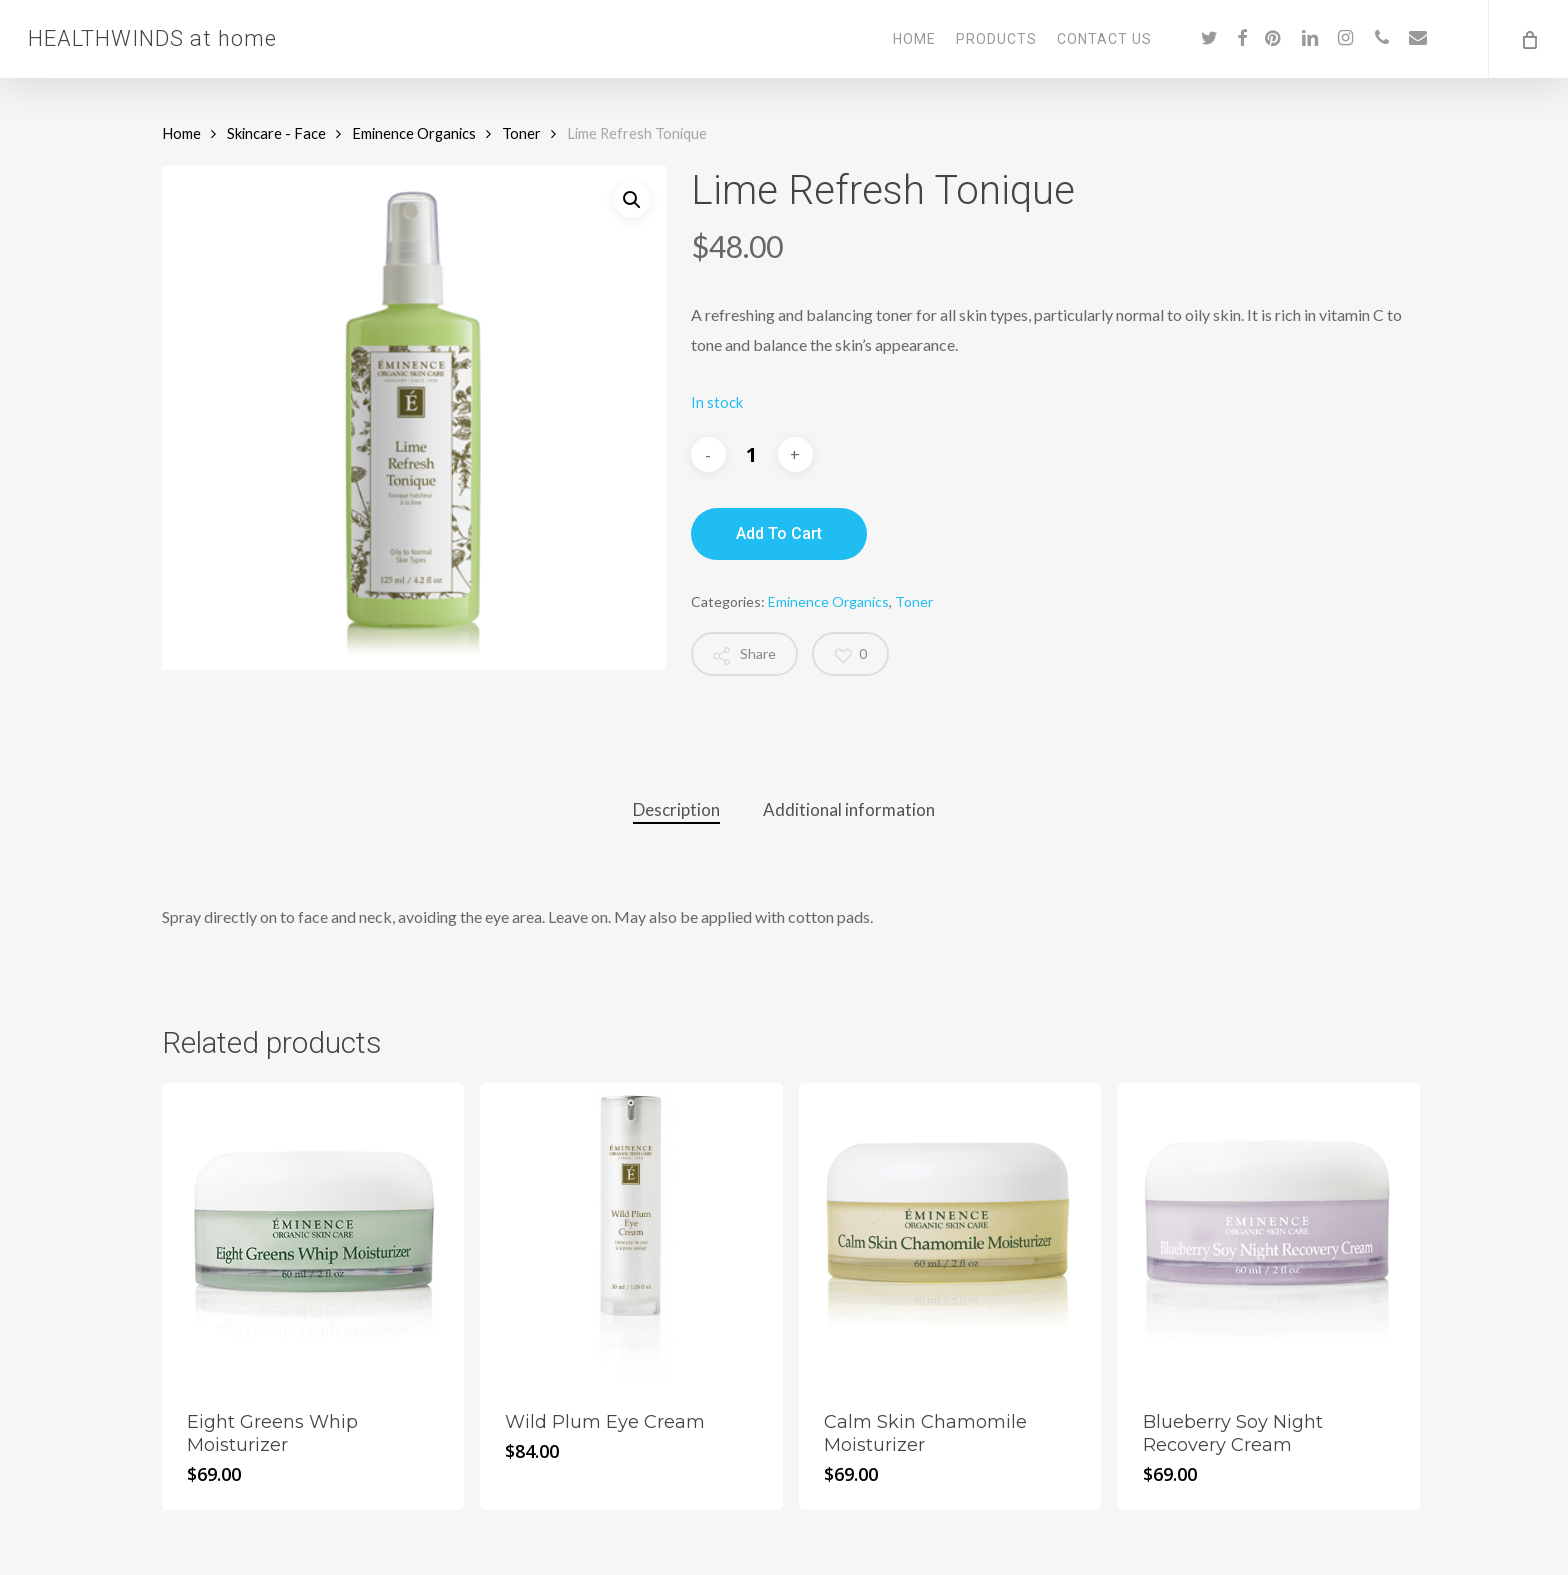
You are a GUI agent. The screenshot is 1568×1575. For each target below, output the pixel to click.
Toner (521, 133)
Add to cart (779, 533)
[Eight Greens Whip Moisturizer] (313, 1234)
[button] (632, 200)
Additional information (849, 809)
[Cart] (1528, 39)
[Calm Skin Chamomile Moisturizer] (950, 1234)
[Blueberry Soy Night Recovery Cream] (1269, 1234)
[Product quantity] (752, 455)
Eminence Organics (414, 133)
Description (676, 809)
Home (181, 133)
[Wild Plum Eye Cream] (631, 1234)
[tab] (676, 810)
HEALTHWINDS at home (152, 39)
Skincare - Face (276, 133)
